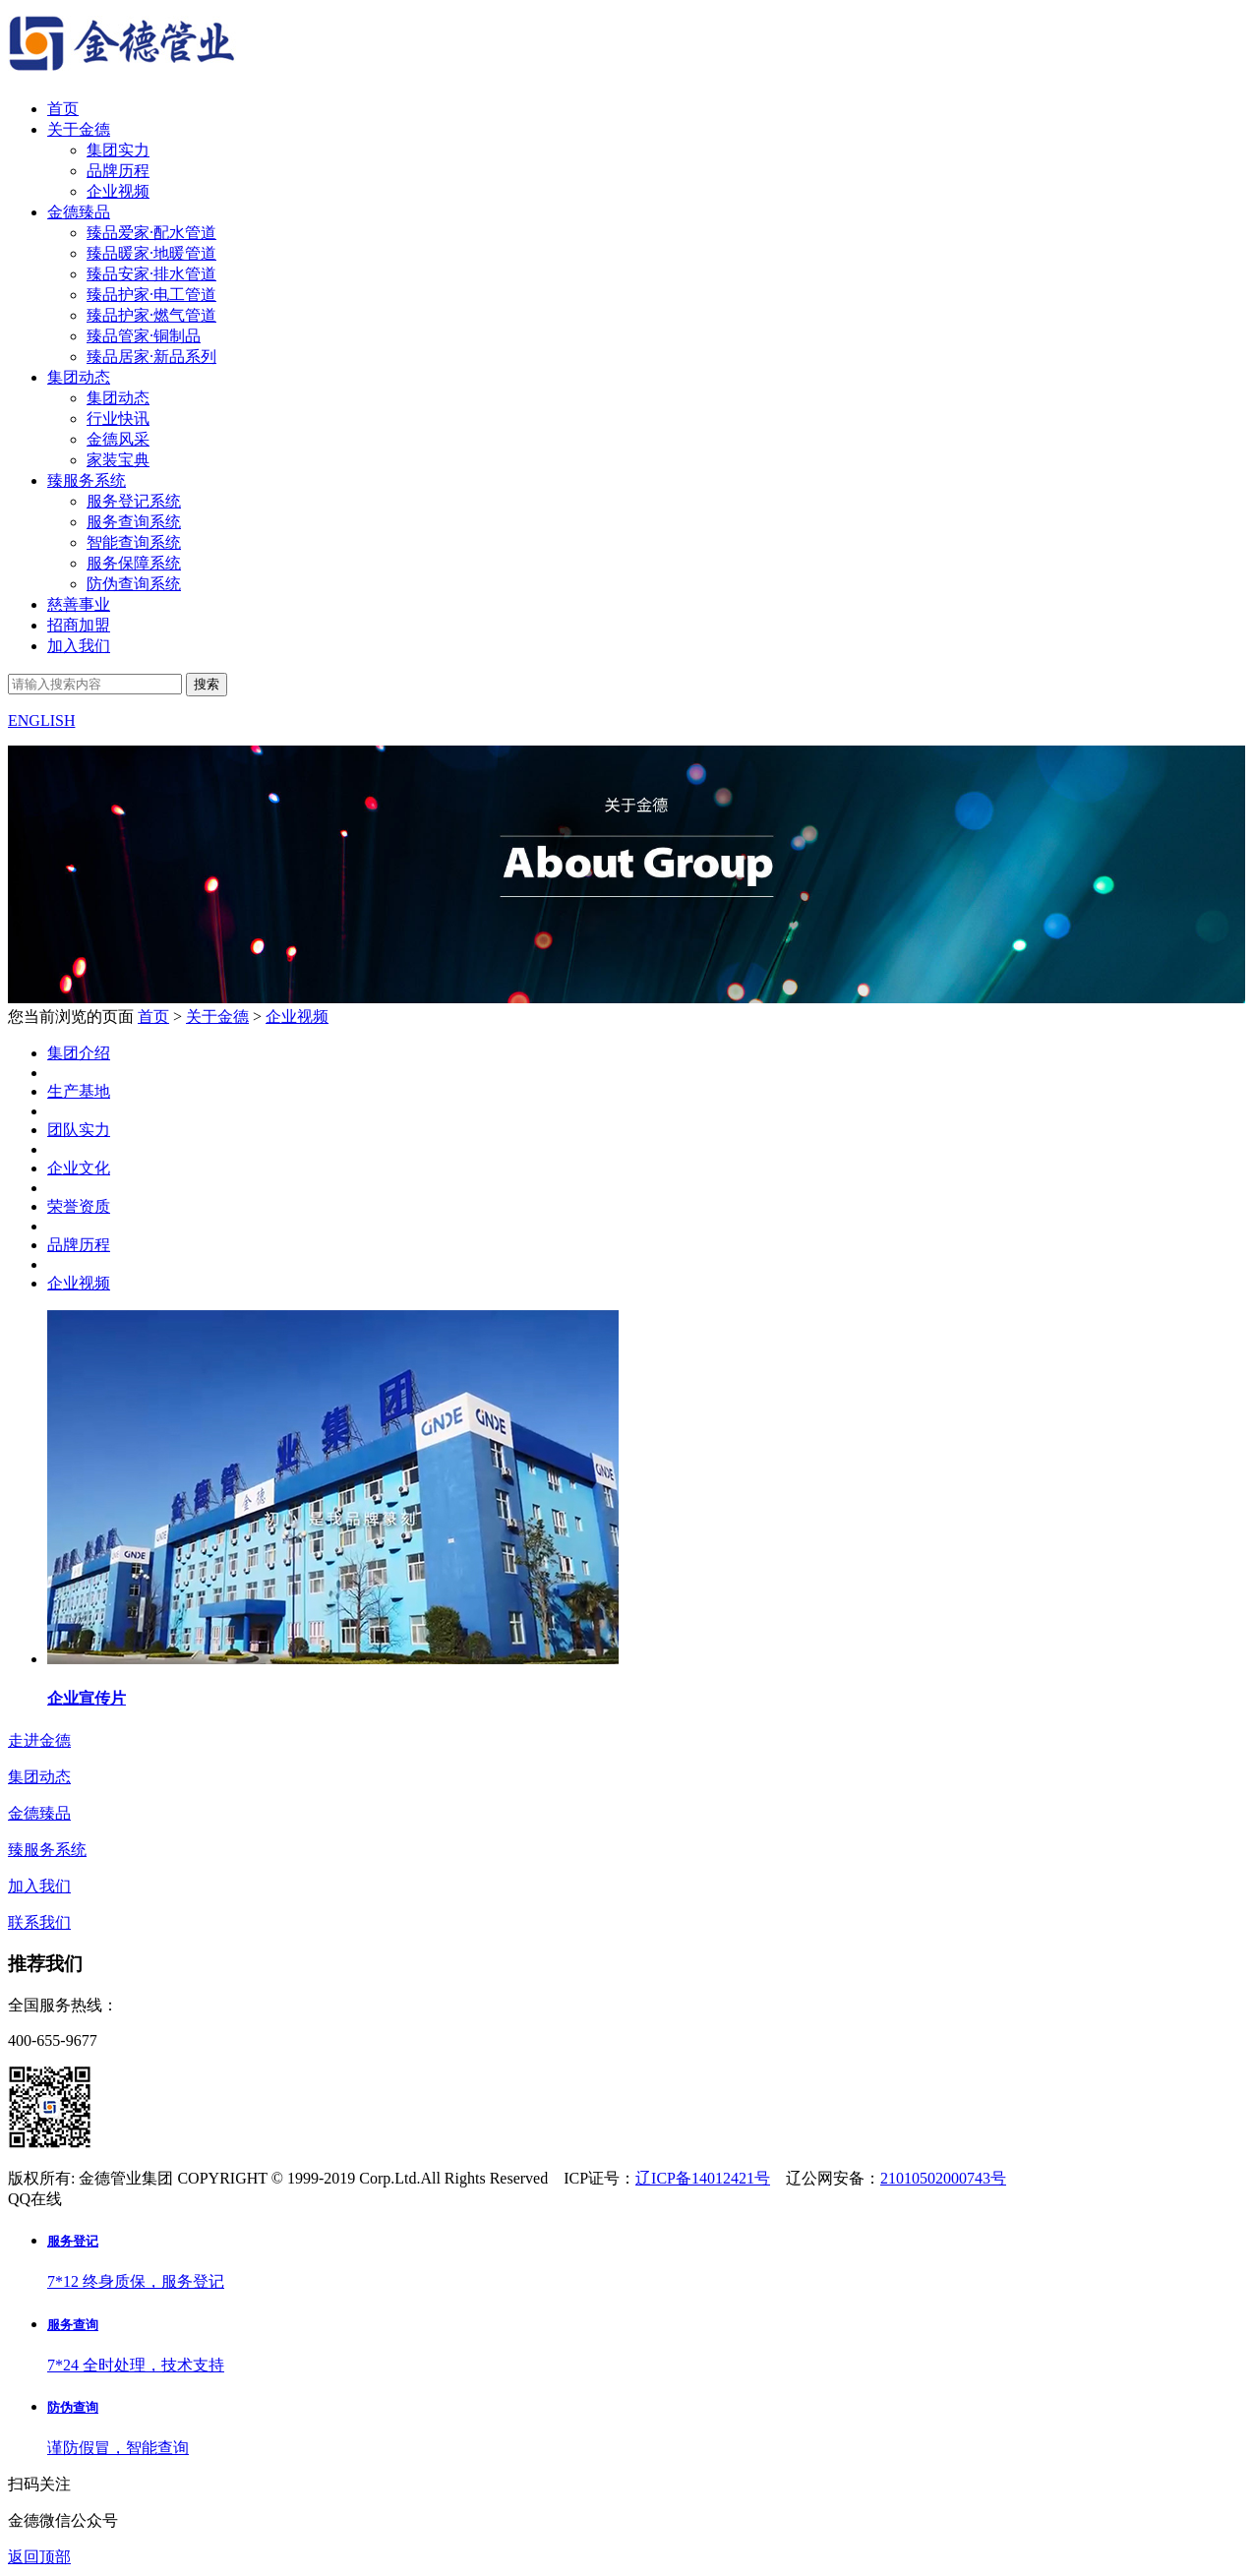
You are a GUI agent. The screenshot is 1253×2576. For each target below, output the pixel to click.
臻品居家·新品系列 (151, 356)
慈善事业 (78, 604)
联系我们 (39, 1922)
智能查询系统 (134, 542)
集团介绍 (78, 1098)
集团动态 (78, 377)
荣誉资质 (78, 1251)
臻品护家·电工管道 (151, 294)
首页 (63, 108)
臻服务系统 (86, 480)
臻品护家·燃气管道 (151, 315)
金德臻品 (78, 212)
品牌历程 (118, 170)
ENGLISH (41, 720)
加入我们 (78, 645)
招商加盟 (78, 625)
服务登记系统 (134, 501)
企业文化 (78, 1213)
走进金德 (39, 1740)
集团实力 (118, 150)
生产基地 (78, 1136)
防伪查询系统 (134, 583)
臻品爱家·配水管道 (151, 232)
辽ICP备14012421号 (702, 2178)
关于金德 (78, 129)
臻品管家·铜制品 (144, 336)
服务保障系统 (134, 563)
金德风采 (118, 439)
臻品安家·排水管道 (151, 274)
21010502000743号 (943, 2178)
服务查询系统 (134, 521)
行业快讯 (118, 418)
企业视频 (118, 191)
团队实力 (78, 1175)
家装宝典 (118, 459)
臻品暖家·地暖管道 (151, 253)
